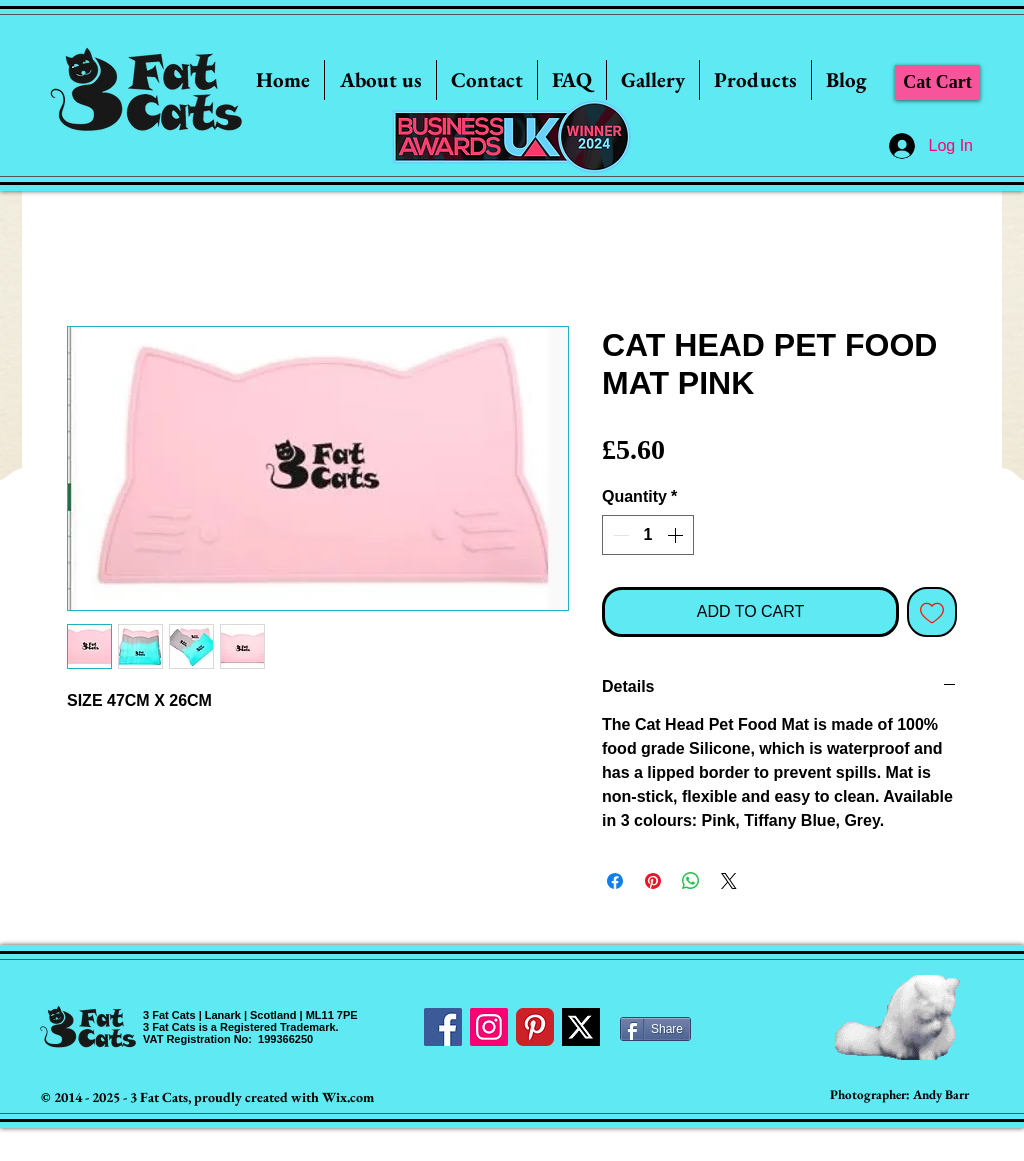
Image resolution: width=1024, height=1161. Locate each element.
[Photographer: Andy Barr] (899, 1095)
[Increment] (677, 535)
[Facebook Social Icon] (443, 1027)
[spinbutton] (648, 535)
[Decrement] (619, 535)
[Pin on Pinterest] (653, 881)
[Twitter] (581, 1027)
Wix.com (348, 1097)
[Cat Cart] (937, 82)
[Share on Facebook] (615, 881)
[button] (653, 80)
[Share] (655, 1029)
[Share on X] (729, 881)
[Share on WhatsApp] (691, 881)
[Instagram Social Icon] (489, 1027)
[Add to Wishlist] (932, 612)
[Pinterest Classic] (535, 1027)
